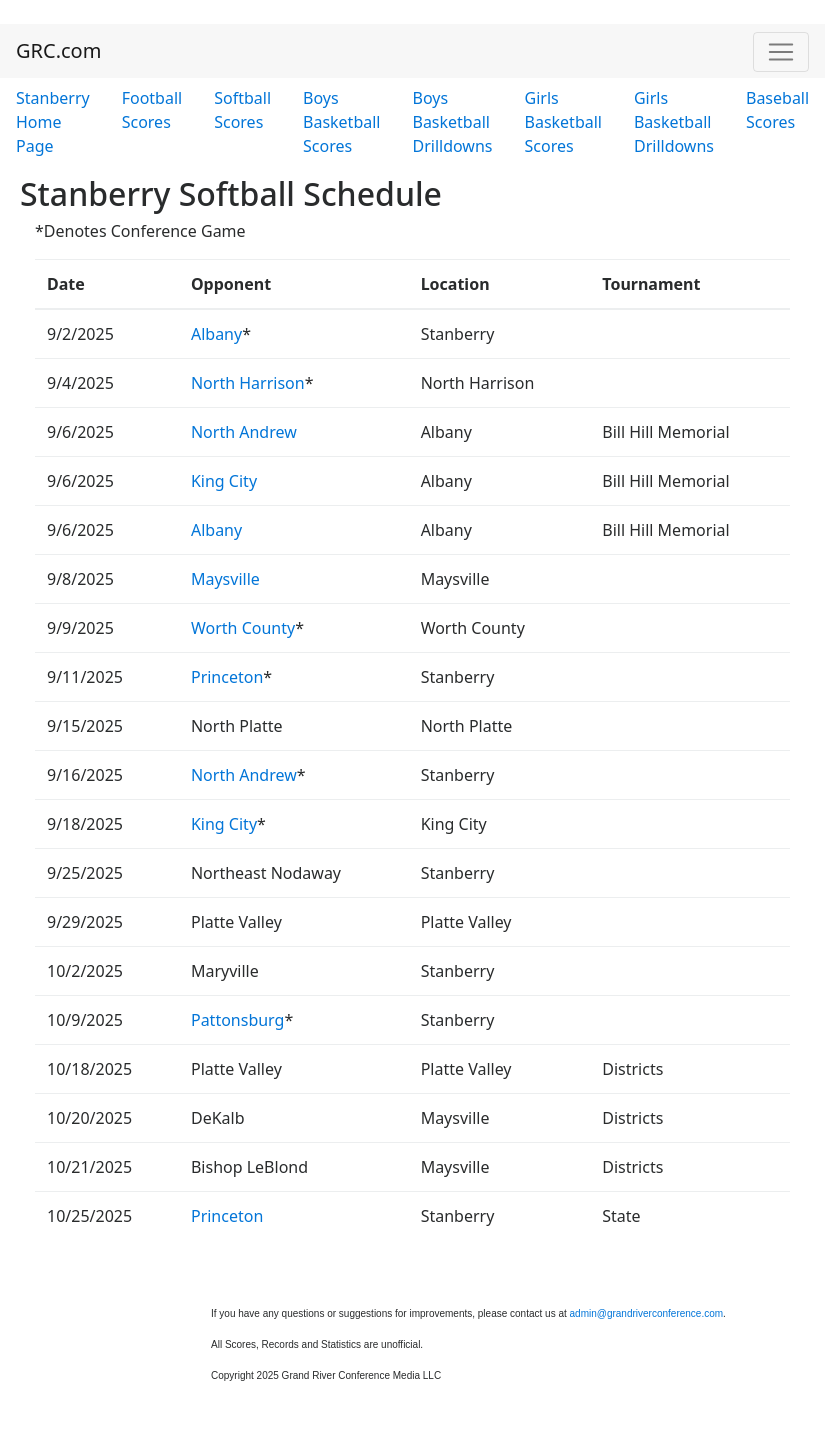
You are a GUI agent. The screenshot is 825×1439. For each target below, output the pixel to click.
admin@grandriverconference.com (647, 1313)
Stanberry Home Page (53, 122)
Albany (216, 334)
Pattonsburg (237, 1020)
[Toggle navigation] (781, 52)
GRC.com (58, 50)
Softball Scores (242, 110)
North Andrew (244, 432)
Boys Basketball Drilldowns (452, 122)
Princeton (227, 677)
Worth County (243, 628)
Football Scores (152, 110)
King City (224, 481)
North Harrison (248, 383)
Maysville (225, 579)
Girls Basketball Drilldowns (674, 122)
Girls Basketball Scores (563, 122)
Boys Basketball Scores (341, 122)
